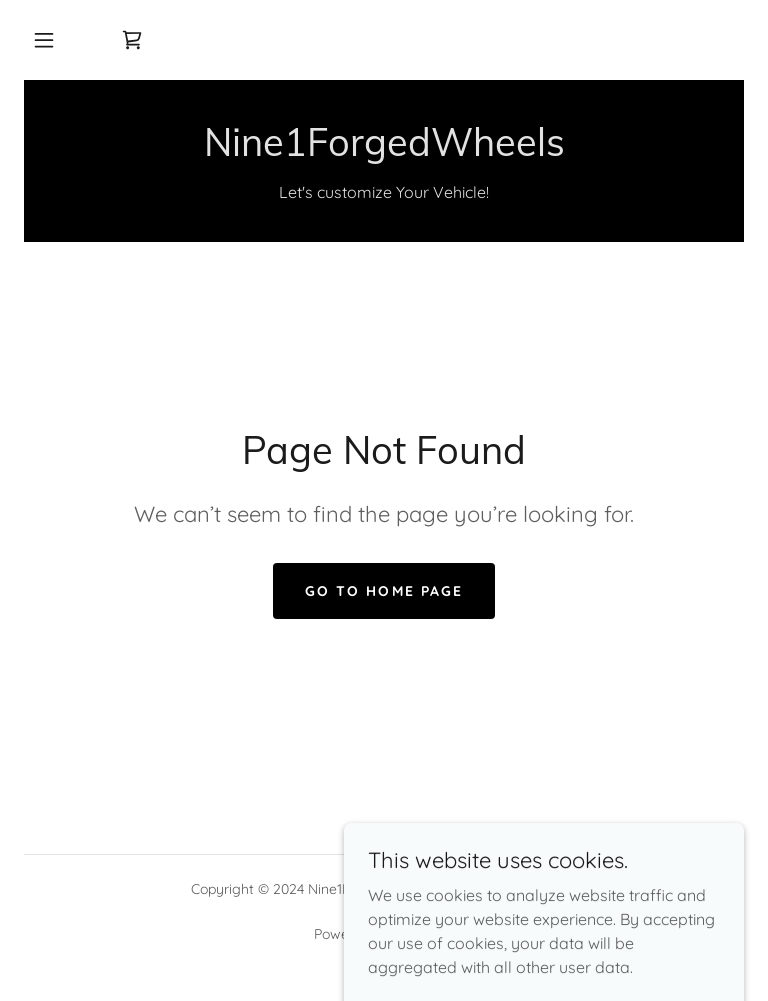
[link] (132, 40)
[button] (44, 40)
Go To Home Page (383, 591)
